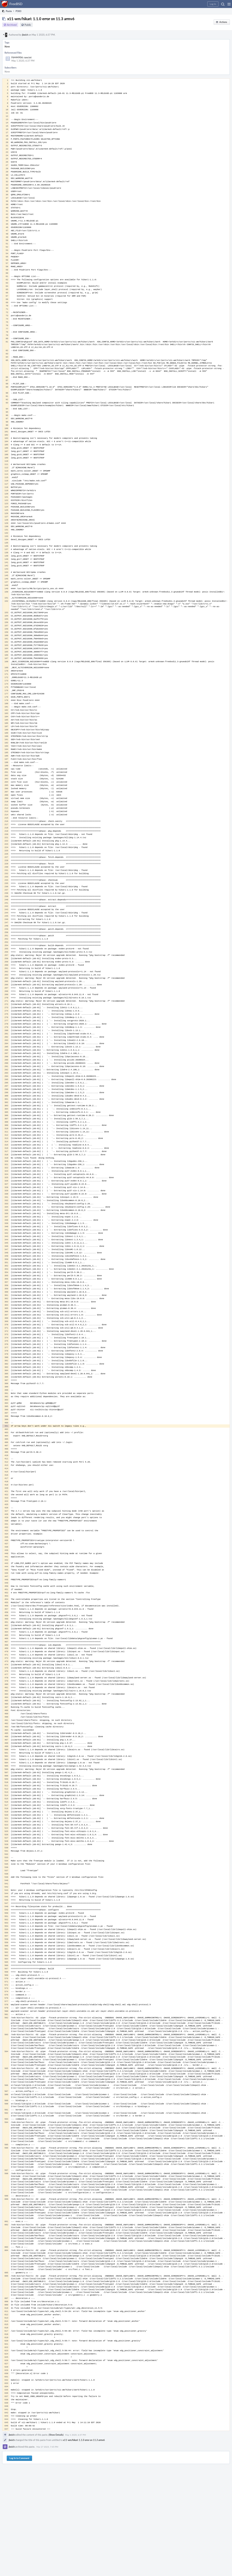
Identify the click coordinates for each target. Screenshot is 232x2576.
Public (27, 25)
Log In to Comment (19, 2458)
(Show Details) (56, 2434)
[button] (229, 4)
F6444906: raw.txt (21, 57)
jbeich (25, 34)
